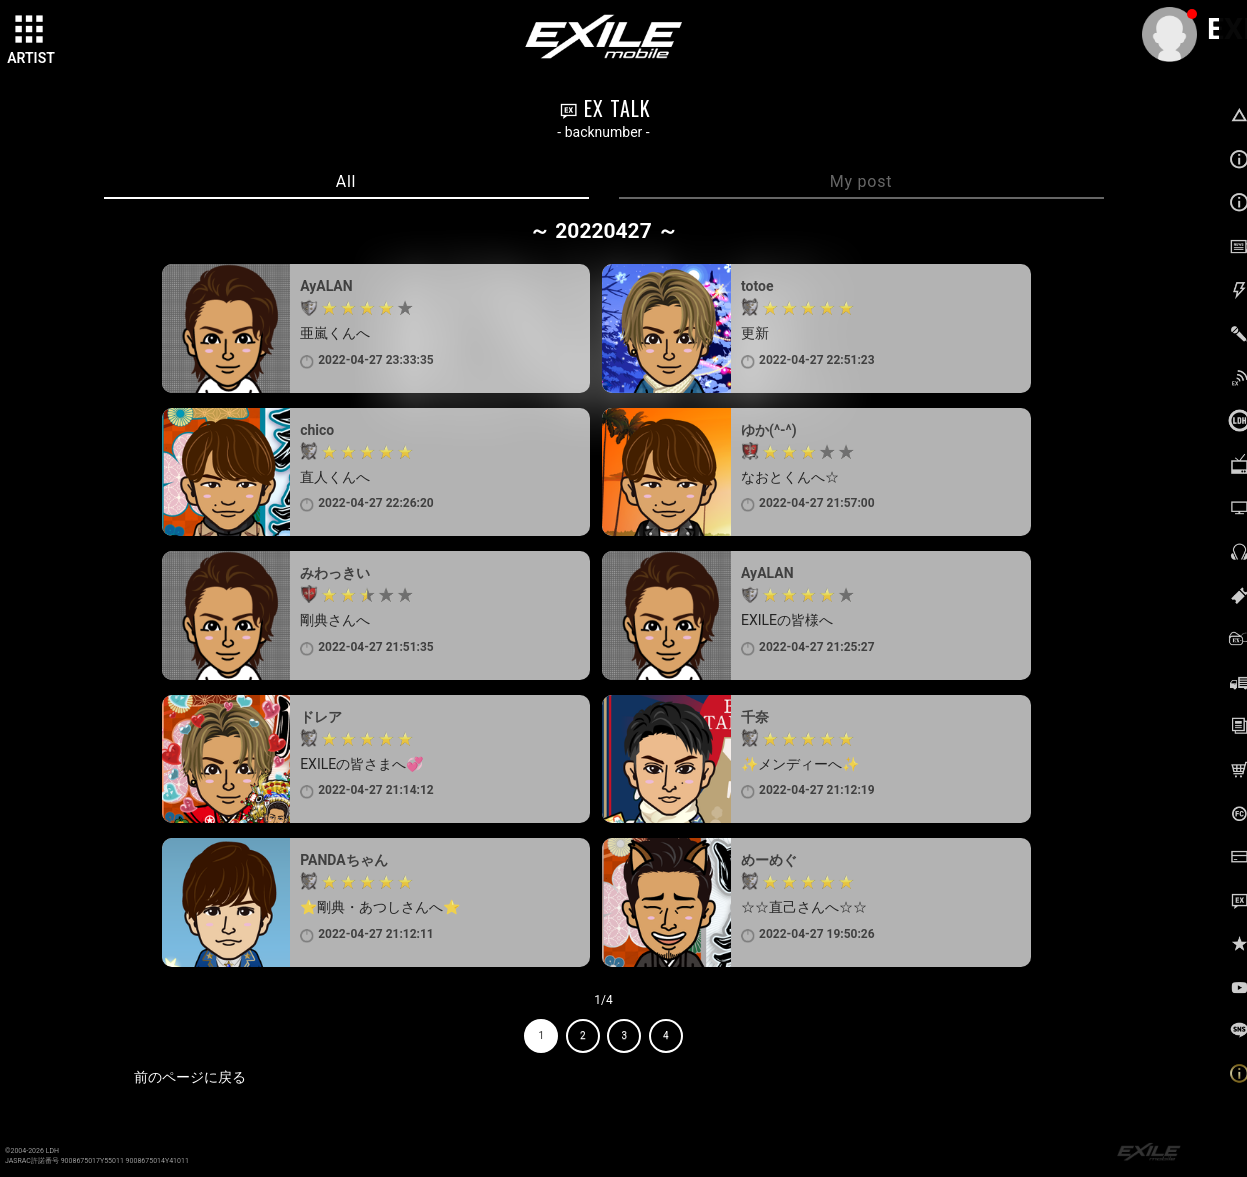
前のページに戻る (190, 1077)
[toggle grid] (31, 31)
